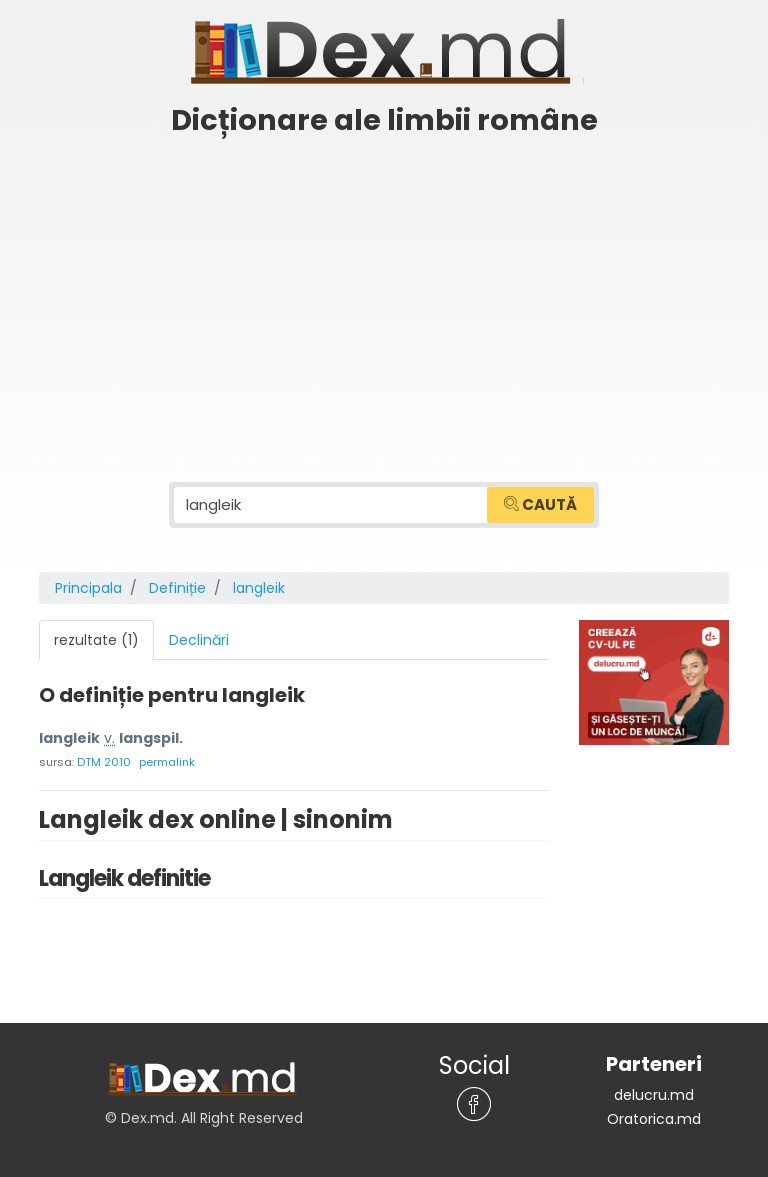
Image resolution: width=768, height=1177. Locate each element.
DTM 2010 (104, 762)
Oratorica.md (654, 1119)
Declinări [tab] (199, 640)
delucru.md (654, 1095)
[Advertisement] (384, 297)
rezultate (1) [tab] (96, 640)
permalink (167, 762)
